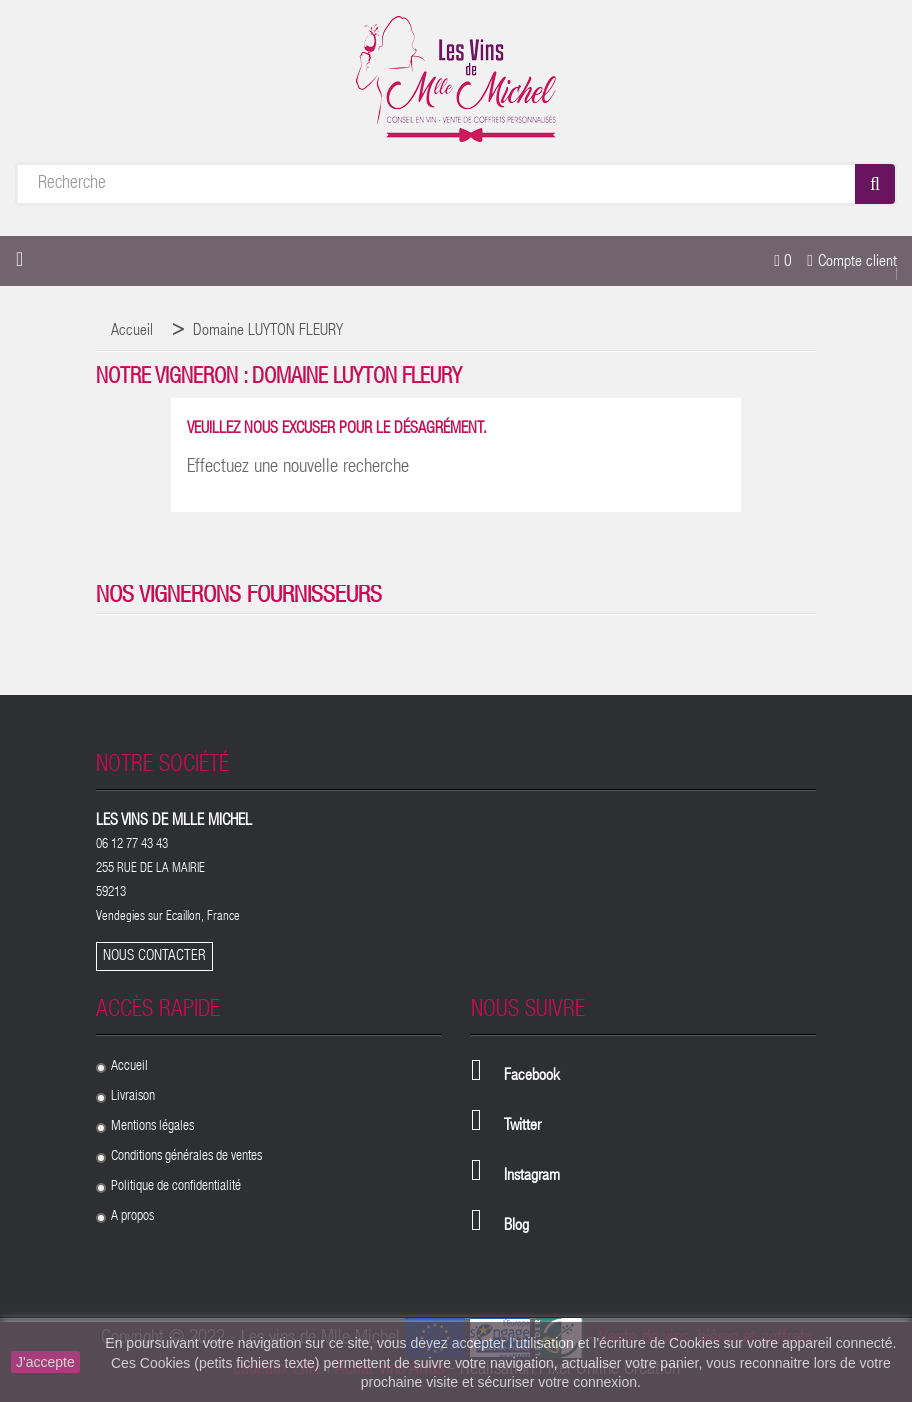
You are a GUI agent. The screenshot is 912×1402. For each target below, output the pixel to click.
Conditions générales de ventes (186, 1157)
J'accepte (45, 1362)
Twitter (522, 1127)
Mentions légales (152, 1127)
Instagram (532, 1177)
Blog (516, 1227)
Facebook (532, 1077)
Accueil (129, 1067)
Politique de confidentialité (176, 1187)
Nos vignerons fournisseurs (239, 597)
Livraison (133, 1097)
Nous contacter (154, 956)
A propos (132, 1217)
